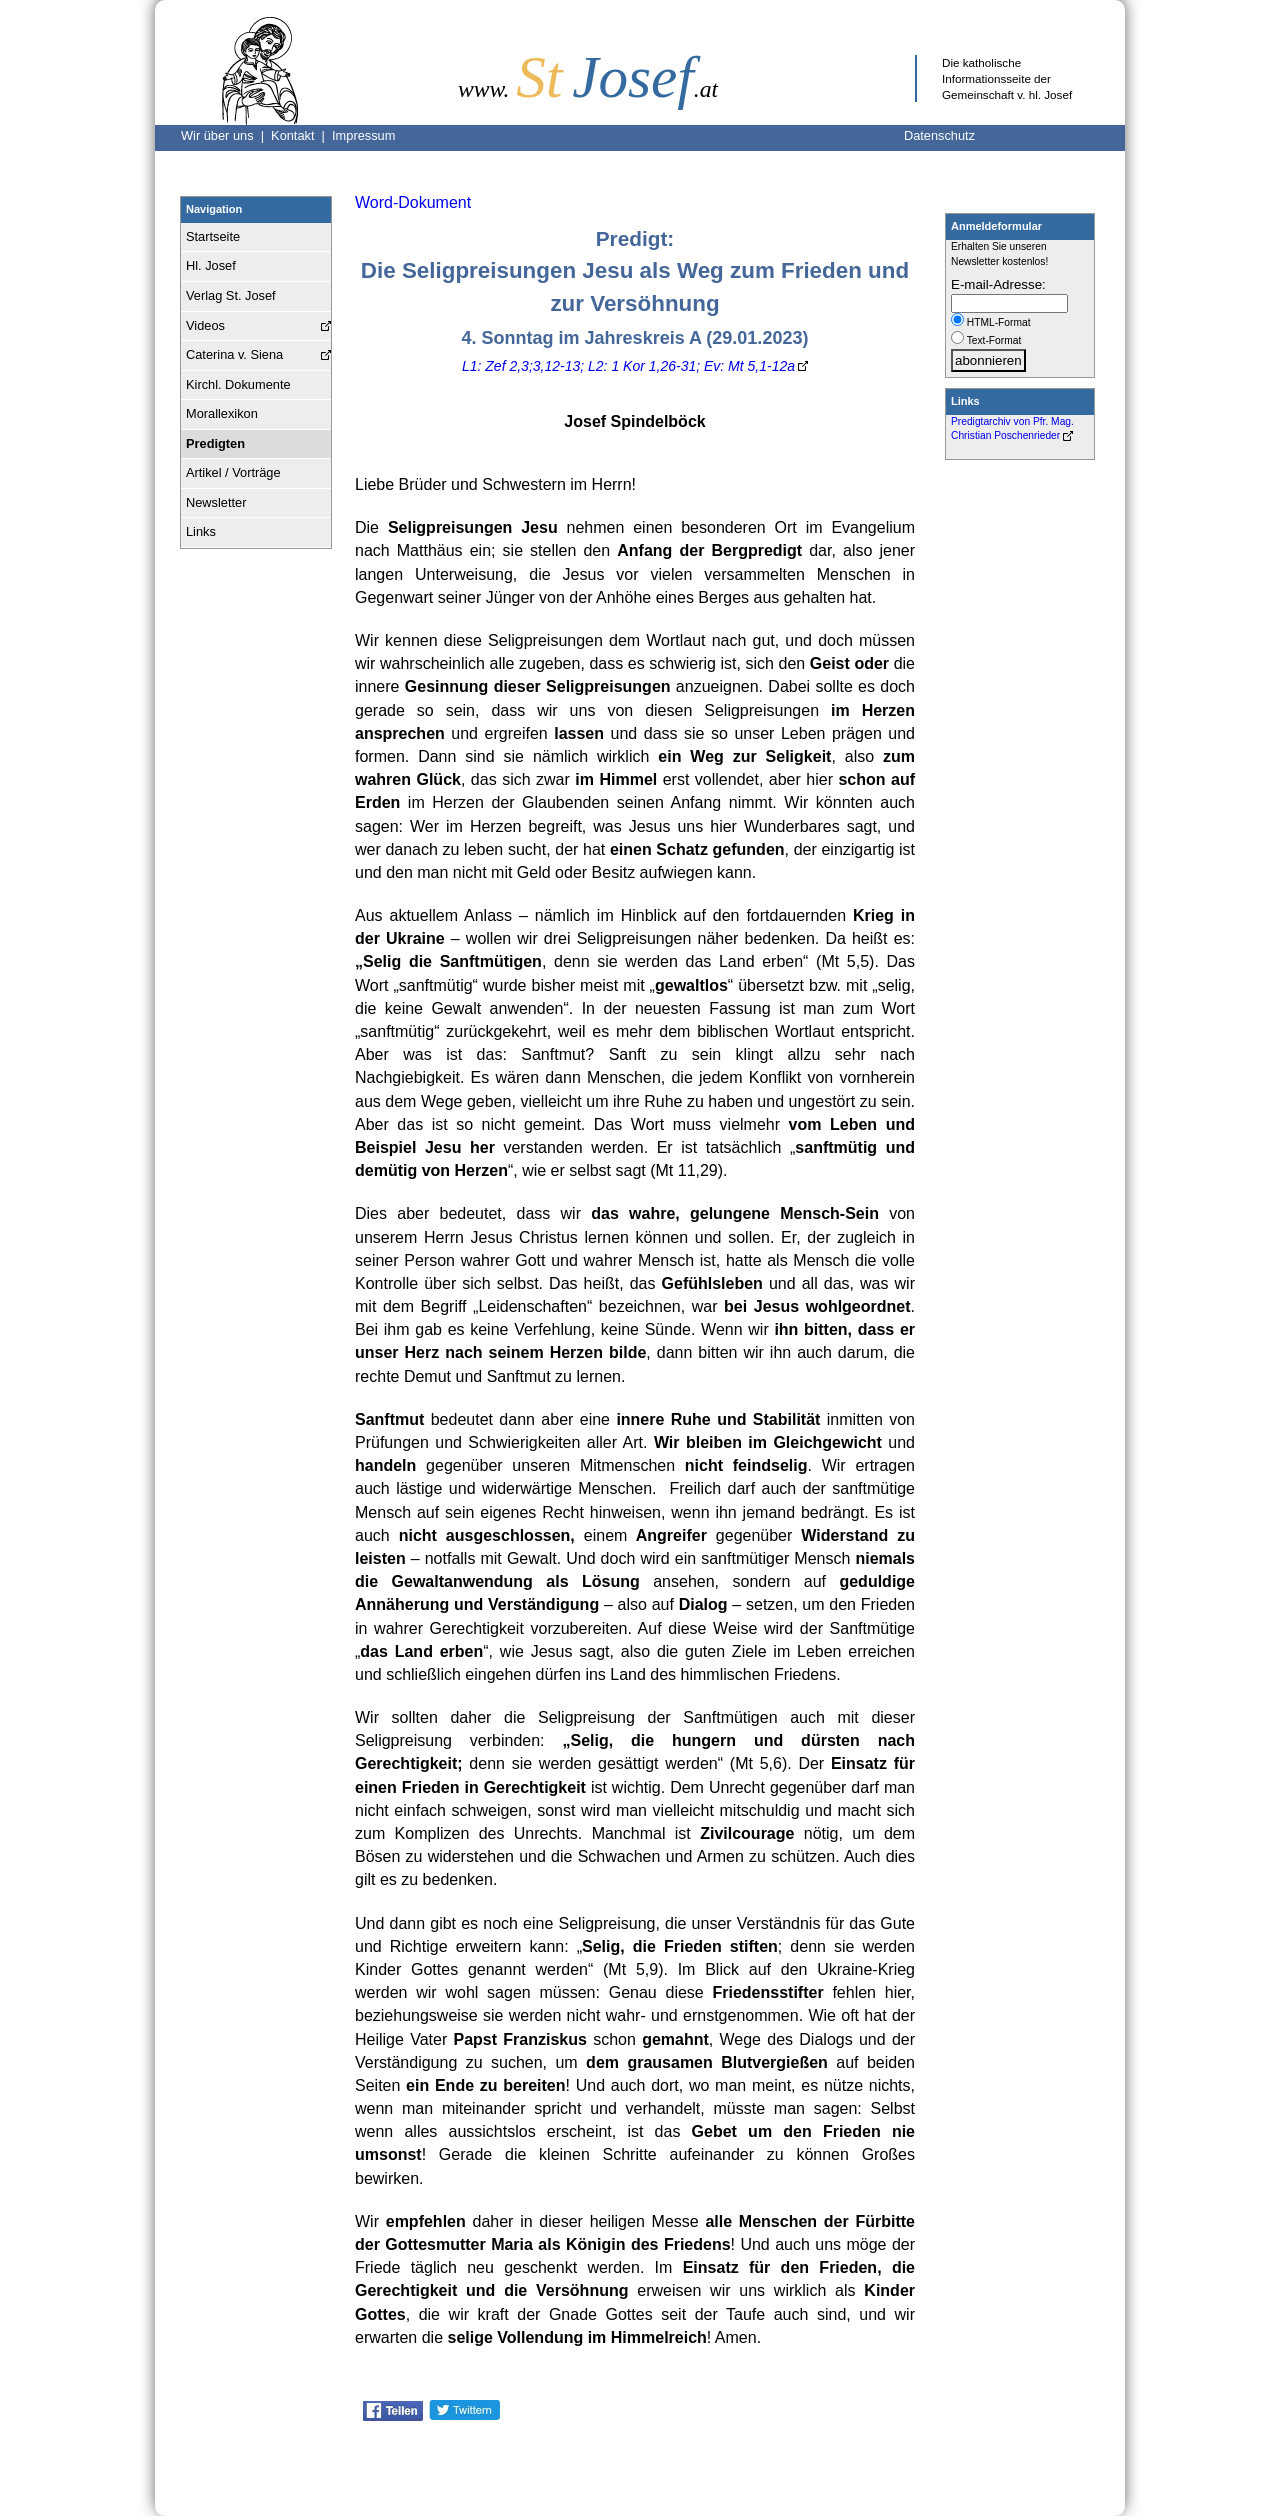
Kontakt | (301, 135)
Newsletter (216, 502)
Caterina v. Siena (234, 354)
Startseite (213, 236)
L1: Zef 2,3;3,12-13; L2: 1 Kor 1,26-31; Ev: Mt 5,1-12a (628, 366)
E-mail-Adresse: (998, 284)
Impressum (363, 135)
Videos (205, 325)
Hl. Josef (211, 265)
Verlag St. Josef (231, 295)
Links (201, 531)
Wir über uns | (226, 135)
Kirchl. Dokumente (238, 384)
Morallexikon (222, 413)
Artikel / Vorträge (233, 472)
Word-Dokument (413, 202)
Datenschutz (939, 135)
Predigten (215, 443)
